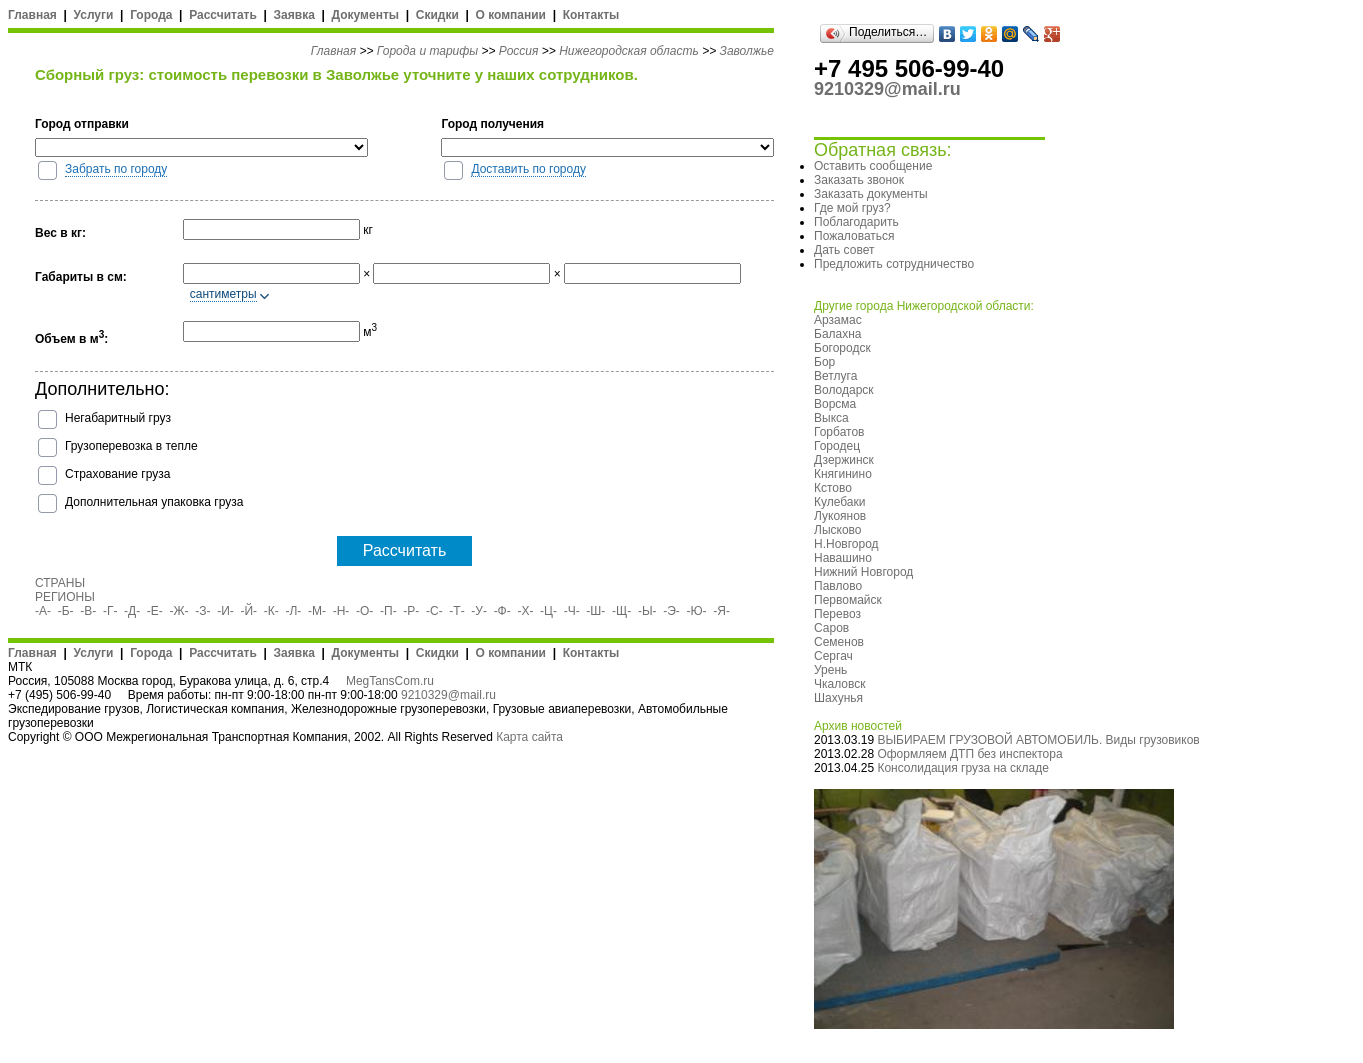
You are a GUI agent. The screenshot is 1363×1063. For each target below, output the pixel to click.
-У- (479, 611)
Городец (837, 446)
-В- (88, 611)
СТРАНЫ (60, 583)
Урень (830, 670)
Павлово (838, 586)
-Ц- (548, 611)
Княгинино (843, 474)
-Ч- (572, 611)
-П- (388, 611)
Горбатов (839, 432)
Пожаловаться (854, 236)
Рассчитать (223, 15)
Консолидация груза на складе (962, 768)
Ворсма (835, 404)
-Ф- (502, 611)
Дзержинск (844, 460)
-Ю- (697, 611)
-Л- (293, 611)
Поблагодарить (856, 222)
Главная (32, 15)
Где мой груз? (852, 208)
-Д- (132, 611)
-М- (317, 611)
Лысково (837, 530)
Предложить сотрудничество (894, 264)
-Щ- (621, 611)
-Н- (341, 611)
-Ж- (179, 611)
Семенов (839, 642)
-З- (202, 611)
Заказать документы (871, 194)
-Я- (721, 611)
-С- (434, 611)
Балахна (838, 334)
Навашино (843, 558)
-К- (271, 611)
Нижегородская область (629, 51)
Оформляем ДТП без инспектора (969, 754)
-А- (43, 611)
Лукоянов (840, 516)
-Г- (110, 611)
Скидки (437, 15)
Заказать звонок (859, 180)
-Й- (249, 611)
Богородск (842, 348)
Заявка (294, 15)
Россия (519, 51)
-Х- (525, 611)
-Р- (411, 611)
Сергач (833, 656)
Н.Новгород (846, 544)
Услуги (94, 15)
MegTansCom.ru (390, 681)
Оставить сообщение (873, 166)
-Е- (155, 611)
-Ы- (647, 611)
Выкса (831, 418)
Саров (831, 628)
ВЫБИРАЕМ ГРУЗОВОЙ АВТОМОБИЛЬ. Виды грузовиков (1038, 740)
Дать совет (844, 250)
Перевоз (837, 614)
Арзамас (838, 320)
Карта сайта (529, 737)
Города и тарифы (427, 51)
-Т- (456, 611)
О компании (510, 15)
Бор (824, 362)
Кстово (833, 488)
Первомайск (848, 600)
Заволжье (747, 51)
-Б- (66, 611)
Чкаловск (840, 684)
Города (151, 15)
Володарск (844, 390)
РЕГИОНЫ (65, 597)
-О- (364, 611)
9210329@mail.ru (448, 695)
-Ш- (595, 611)
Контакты (591, 15)
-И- (225, 611)
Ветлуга (835, 376)
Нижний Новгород (863, 572)
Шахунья (838, 698)
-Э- (671, 611)
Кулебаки (840, 502)
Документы (365, 15)
